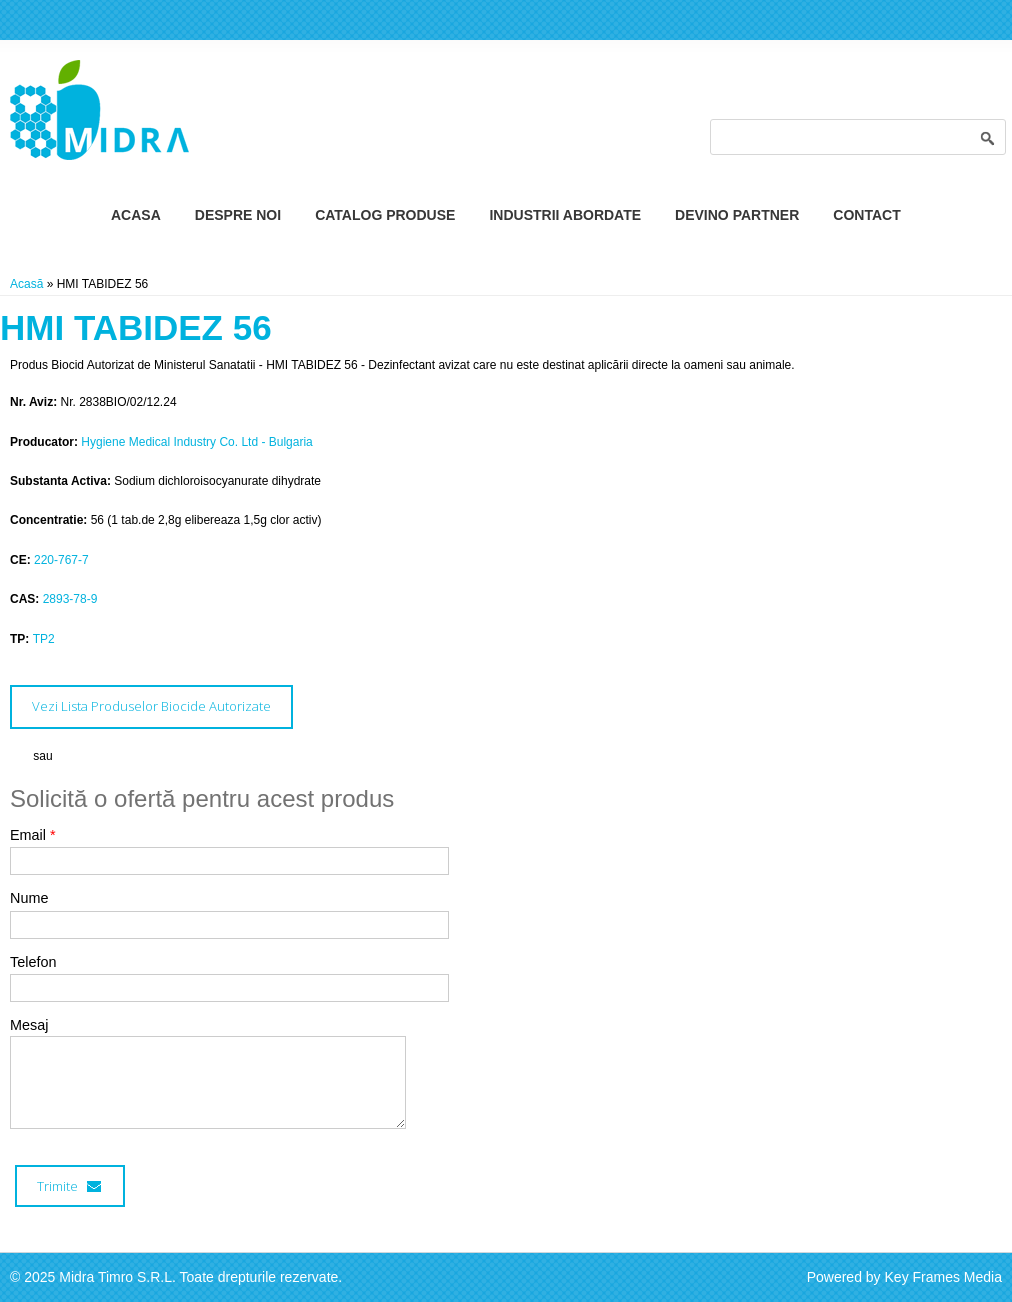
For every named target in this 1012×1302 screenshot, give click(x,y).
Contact (866, 215)
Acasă (26, 284)
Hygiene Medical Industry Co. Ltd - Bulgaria (196, 442)
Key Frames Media (943, 1277)
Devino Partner (737, 215)
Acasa (136, 215)
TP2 (44, 639)
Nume (29, 898)
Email (33, 835)
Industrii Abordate (565, 215)
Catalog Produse (385, 215)
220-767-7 (61, 560)
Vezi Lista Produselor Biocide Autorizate (151, 706)
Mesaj (29, 1025)
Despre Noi (238, 215)
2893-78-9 (70, 599)
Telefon (33, 962)
